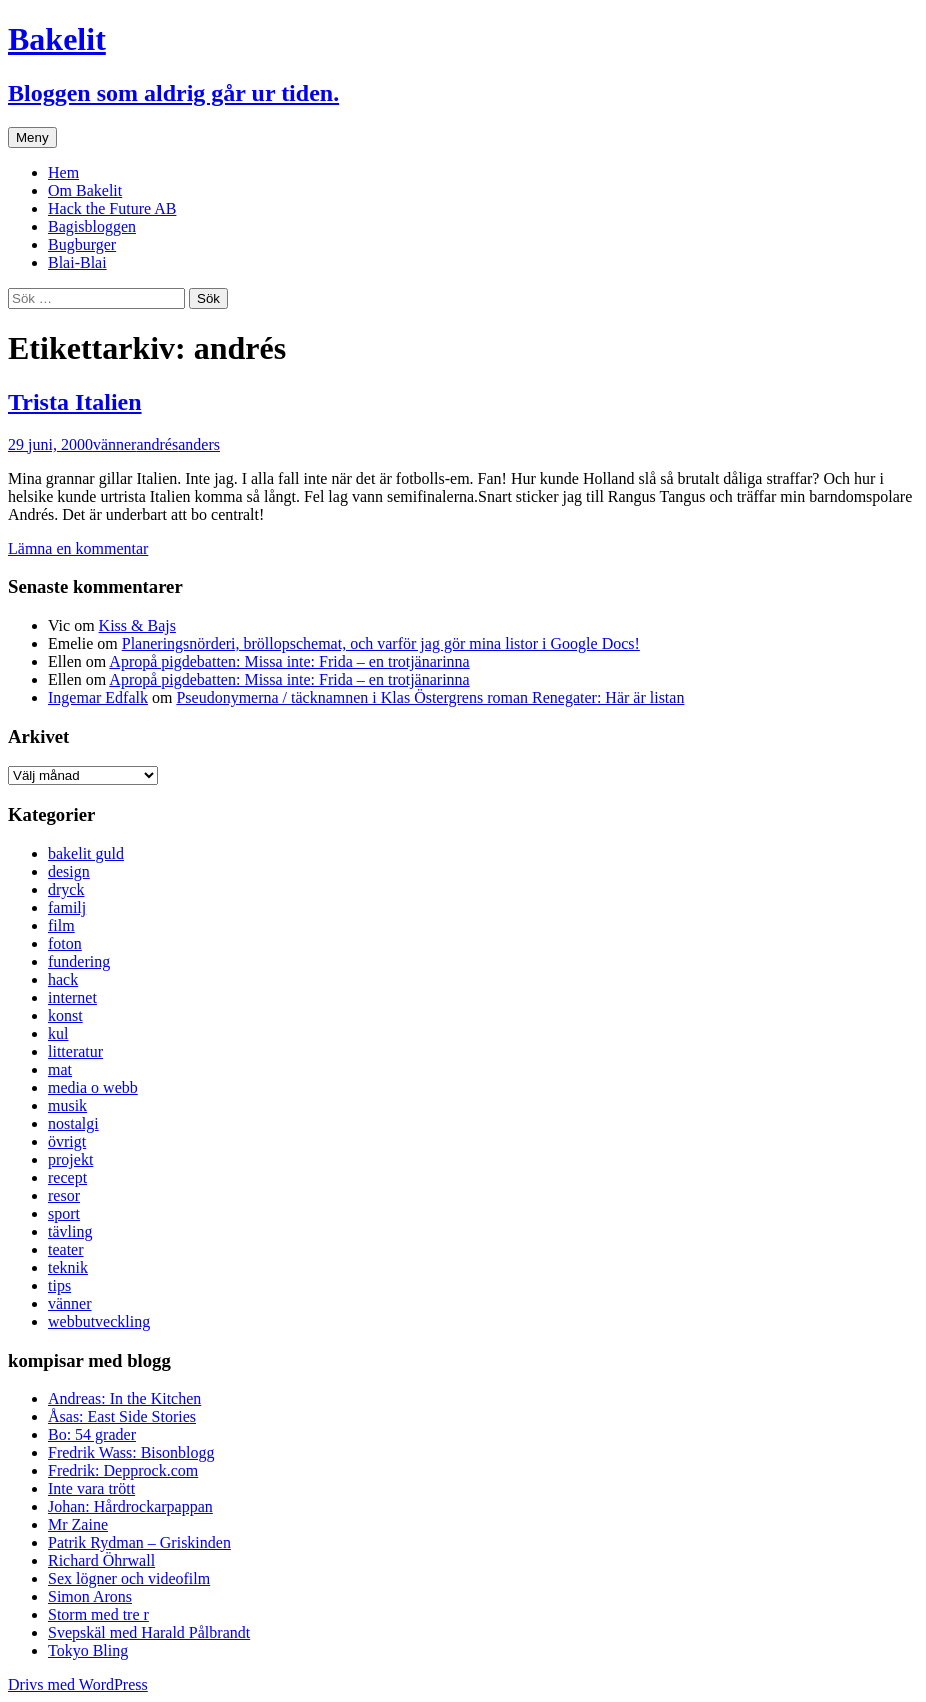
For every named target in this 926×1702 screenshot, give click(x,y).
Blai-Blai (77, 262)
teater (66, 1249)
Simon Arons (90, 1596)
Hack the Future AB (112, 208)
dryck (66, 889)
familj (67, 907)
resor (64, 1195)
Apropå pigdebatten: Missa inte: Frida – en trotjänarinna (289, 661)
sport (64, 1213)
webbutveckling (99, 1321)
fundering (79, 961)
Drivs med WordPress (78, 1684)
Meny (32, 137)
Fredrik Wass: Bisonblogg (131, 1452)
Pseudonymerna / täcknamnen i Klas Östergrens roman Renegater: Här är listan (430, 697)
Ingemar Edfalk (98, 697)
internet (72, 997)
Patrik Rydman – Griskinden (139, 1542)
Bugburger (82, 244)
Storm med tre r (98, 1614)
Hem (63, 172)
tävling (70, 1231)
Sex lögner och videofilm (129, 1578)
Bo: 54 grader (92, 1434)
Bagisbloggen (92, 226)
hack (63, 979)
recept (67, 1177)
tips (59, 1285)
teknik (68, 1267)
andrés (157, 444)
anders (199, 444)
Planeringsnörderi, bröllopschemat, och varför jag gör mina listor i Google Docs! (381, 643)
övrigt (67, 1141)
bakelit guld (86, 853)
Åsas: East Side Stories (122, 1416)
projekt (70, 1159)
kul (58, 1033)
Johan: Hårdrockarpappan (130, 1506)
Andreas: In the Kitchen (124, 1398)
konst (65, 1015)
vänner (115, 444)
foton (65, 943)
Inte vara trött (91, 1488)
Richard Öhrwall (101, 1560)
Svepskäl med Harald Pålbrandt (149, 1632)
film (61, 925)
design (69, 871)
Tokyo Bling (88, 1650)
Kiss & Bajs (137, 625)
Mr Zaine (78, 1524)
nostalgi (73, 1123)
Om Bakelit (85, 190)
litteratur (75, 1051)
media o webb (93, 1087)
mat (60, 1069)
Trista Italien (75, 402)
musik (67, 1105)
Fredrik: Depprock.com (123, 1470)
